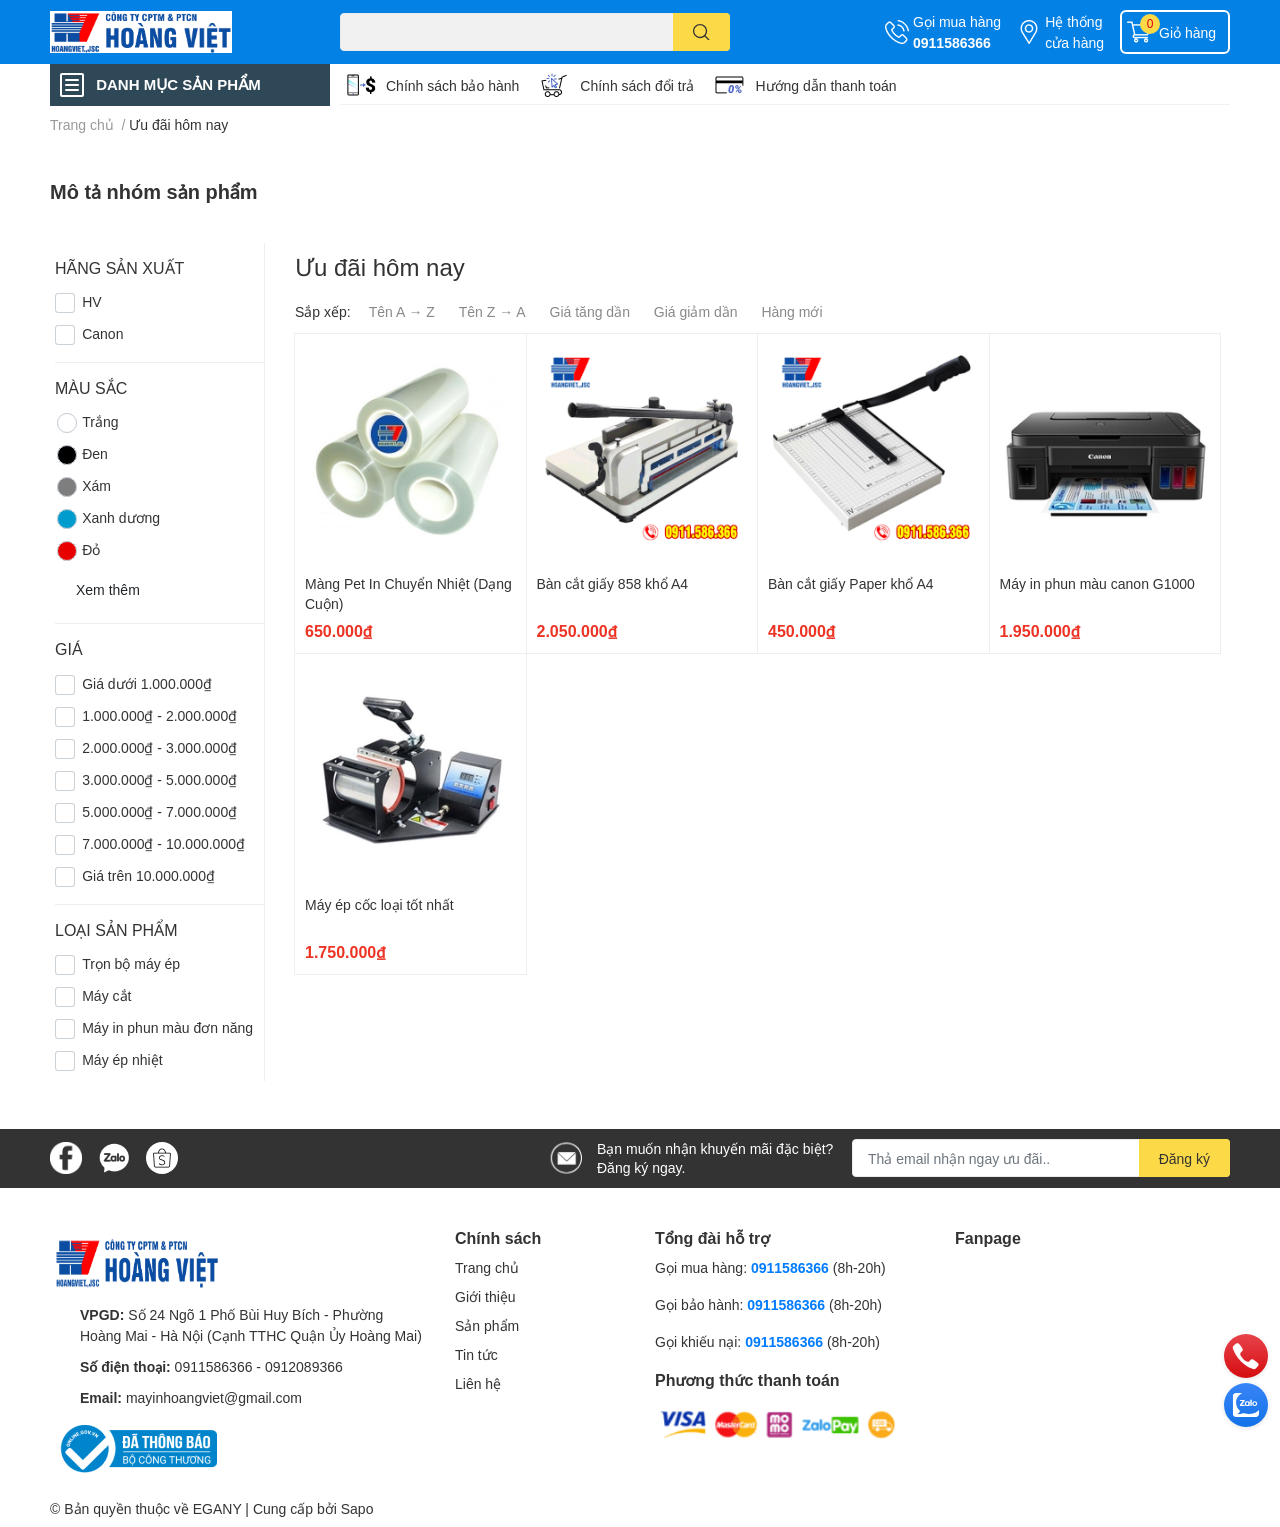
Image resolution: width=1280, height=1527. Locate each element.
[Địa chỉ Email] (1041, 1158)
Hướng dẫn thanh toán (825, 85)
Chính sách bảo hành (452, 85)
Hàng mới (791, 311)
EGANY (217, 1508)
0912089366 (304, 1366)
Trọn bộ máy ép (131, 963)
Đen (81, 455)
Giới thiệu (485, 1296)
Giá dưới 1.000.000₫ (147, 683)
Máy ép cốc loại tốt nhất (379, 904)
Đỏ (77, 551)
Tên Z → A (492, 311)
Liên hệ (478, 1383)
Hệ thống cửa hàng (1074, 32)
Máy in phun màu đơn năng (167, 1027)
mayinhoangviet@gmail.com (214, 1397)
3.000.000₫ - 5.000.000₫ (159, 779)
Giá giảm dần (696, 311)
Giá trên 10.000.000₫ (148, 875)
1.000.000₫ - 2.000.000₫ (159, 715)
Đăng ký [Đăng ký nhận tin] (1184, 1158)
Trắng (86, 423)
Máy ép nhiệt (122, 1059)
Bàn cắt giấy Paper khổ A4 (851, 583)
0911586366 (952, 42)
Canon (102, 333)
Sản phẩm (487, 1325)
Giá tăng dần (590, 311)
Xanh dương (107, 519)
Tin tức (476, 1354)
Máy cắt (106, 995)
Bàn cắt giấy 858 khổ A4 (613, 583)
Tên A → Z (402, 311)
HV (91, 301)
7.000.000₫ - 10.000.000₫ (163, 843)
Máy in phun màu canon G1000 (1097, 583)
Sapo (357, 1508)
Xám (83, 487)
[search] (701, 32)
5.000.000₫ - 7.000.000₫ (159, 811)
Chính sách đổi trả (637, 85)
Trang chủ (487, 1267)
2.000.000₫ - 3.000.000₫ (159, 747)
